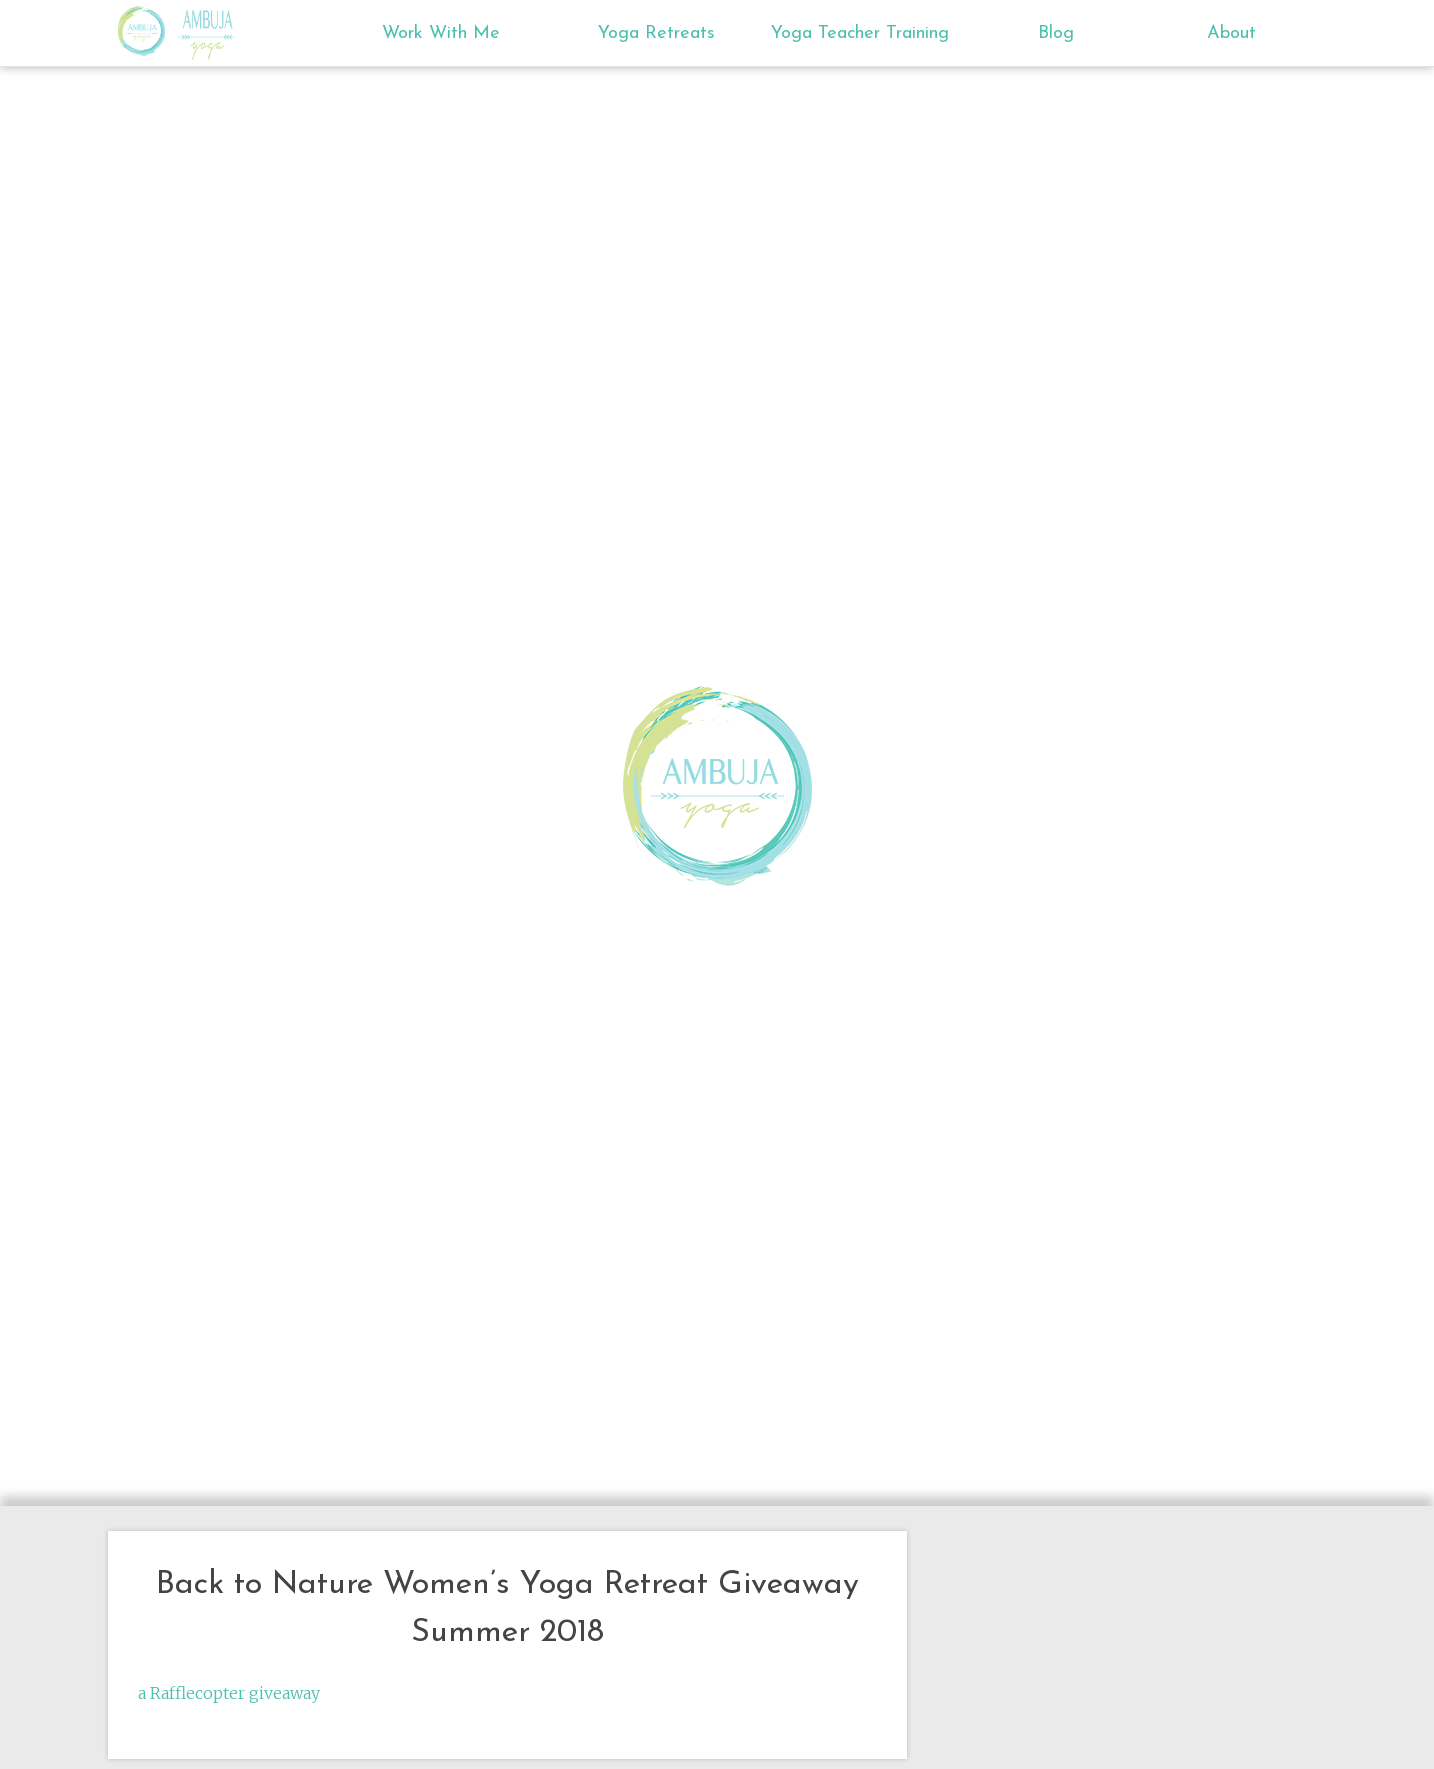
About (1231, 33)
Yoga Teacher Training (860, 33)
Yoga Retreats (656, 33)
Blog (1056, 33)
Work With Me (441, 33)
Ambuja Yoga (146, 31)
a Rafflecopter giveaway (229, 1693)
